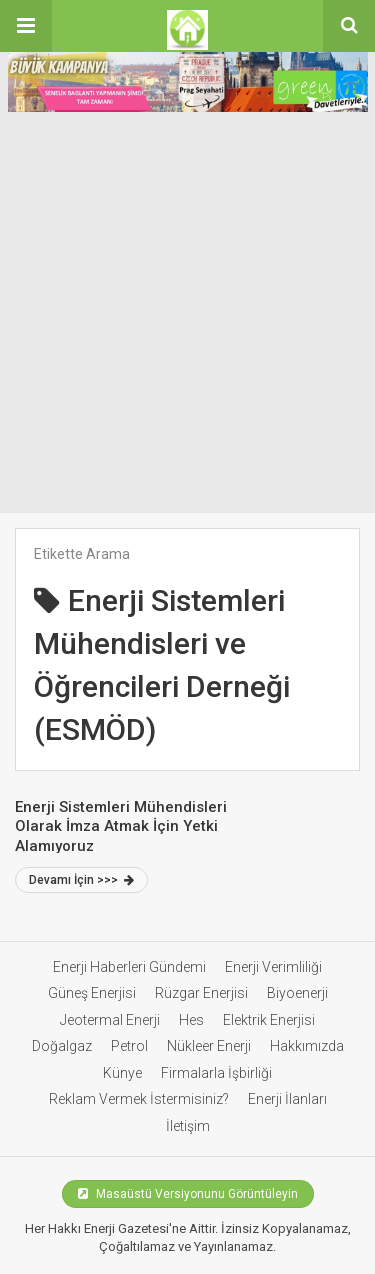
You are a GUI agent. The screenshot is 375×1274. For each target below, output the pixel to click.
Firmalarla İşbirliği (216, 1073)
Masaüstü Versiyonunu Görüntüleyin (188, 1194)
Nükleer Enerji (209, 1046)
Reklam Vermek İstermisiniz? (139, 1099)
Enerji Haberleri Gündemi (129, 967)
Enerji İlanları (287, 1099)
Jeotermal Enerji (110, 1020)
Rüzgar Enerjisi (201, 993)
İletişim (188, 1126)
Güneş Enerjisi (92, 993)
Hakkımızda (307, 1046)
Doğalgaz (62, 1046)
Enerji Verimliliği (273, 967)
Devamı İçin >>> (81, 880)
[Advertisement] (187, 315)
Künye (122, 1073)
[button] (26, 26)
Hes (191, 1020)
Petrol (129, 1046)
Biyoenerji (297, 993)
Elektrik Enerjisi (269, 1020)
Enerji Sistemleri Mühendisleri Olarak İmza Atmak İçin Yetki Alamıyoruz (121, 826)
